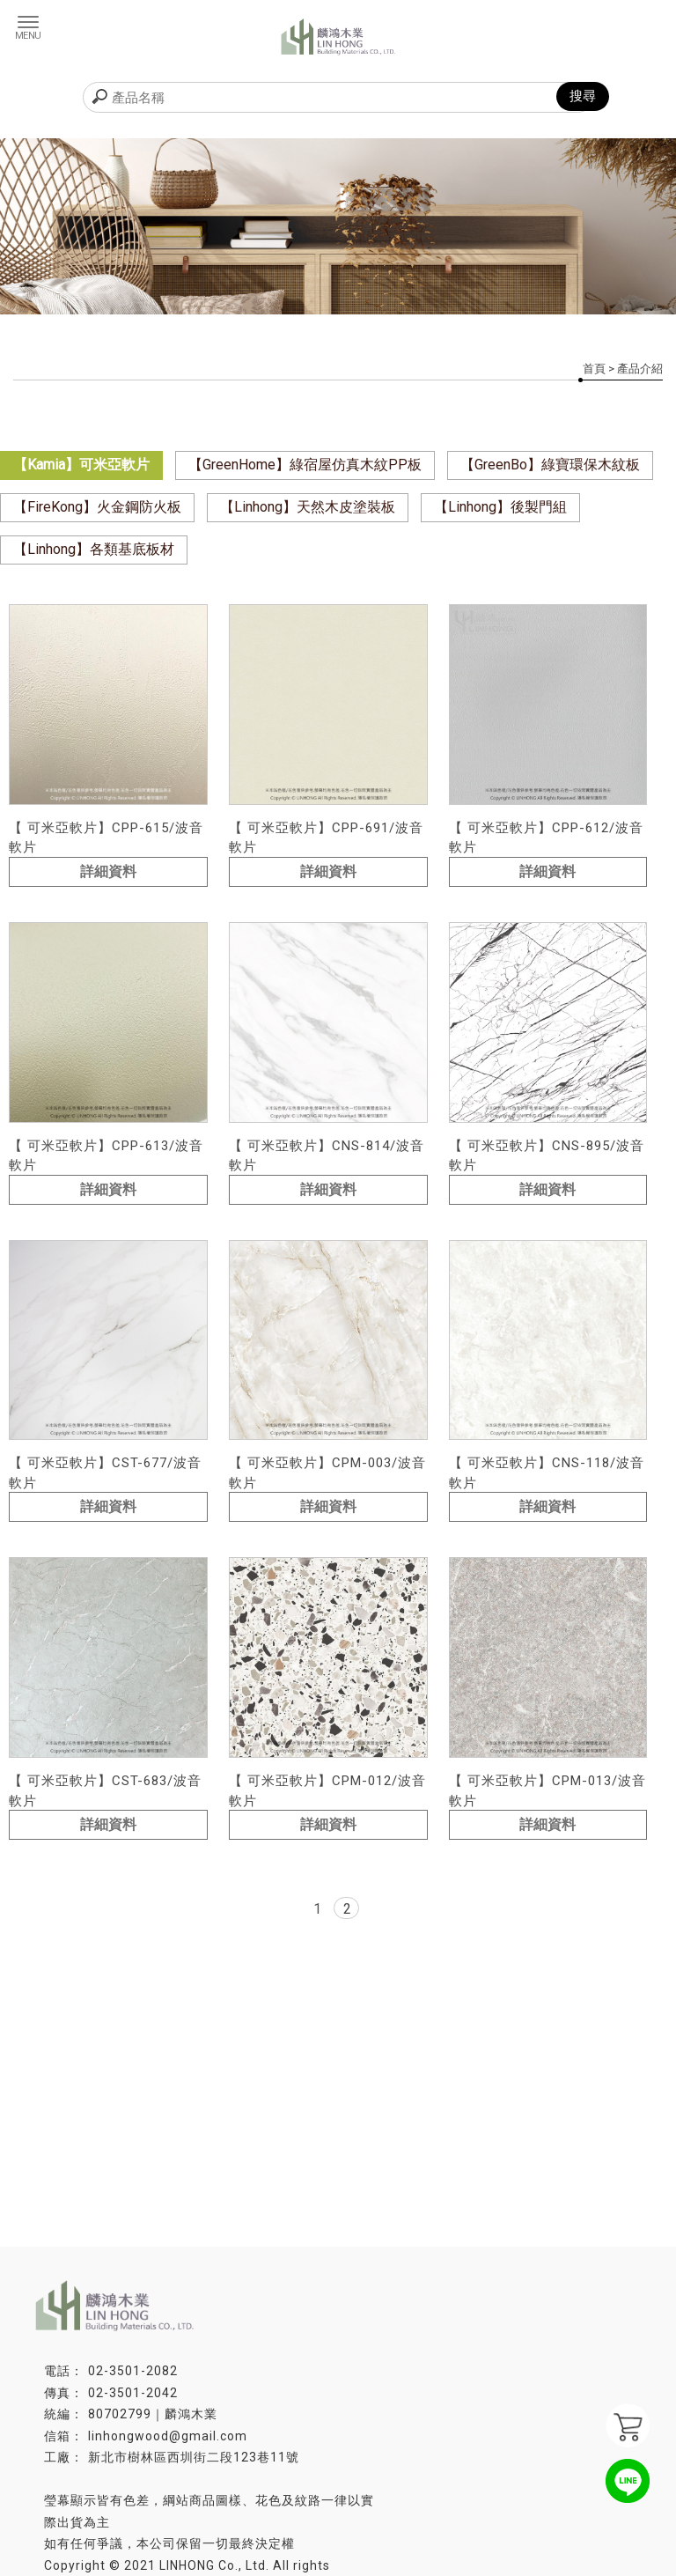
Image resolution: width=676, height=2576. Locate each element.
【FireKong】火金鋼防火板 (97, 506)
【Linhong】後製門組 (500, 506)
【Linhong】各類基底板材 (93, 549)
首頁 (594, 368)
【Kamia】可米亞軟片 (81, 464)
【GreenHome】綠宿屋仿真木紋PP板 (305, 464)
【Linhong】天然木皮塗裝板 (307, 506)
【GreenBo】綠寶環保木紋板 (550, 464)
